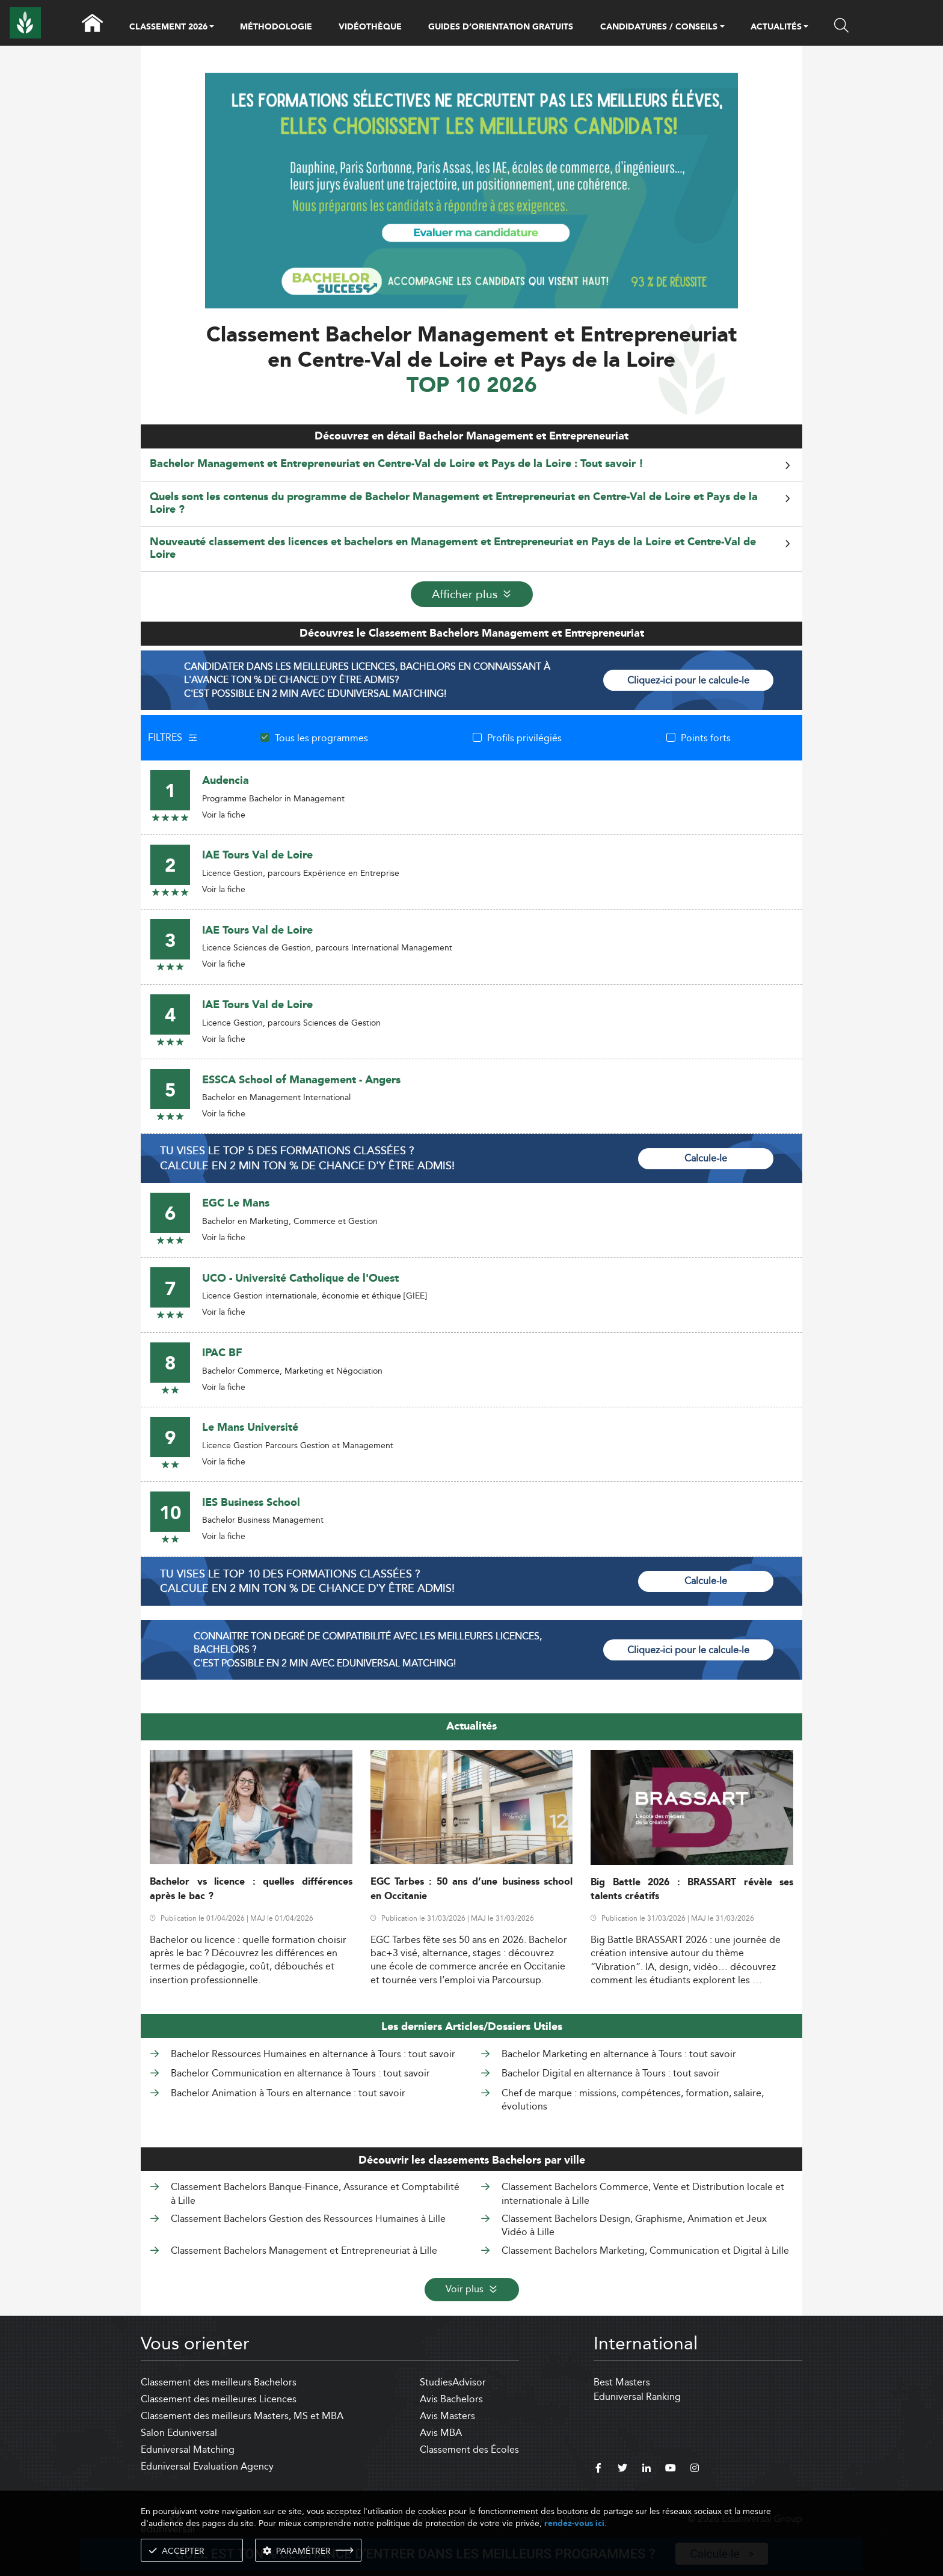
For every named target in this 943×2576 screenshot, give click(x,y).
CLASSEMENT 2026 (168, 28)
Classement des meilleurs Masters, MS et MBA (242, 2415)
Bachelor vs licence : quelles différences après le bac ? (251, 1888)
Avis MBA (441, 2432)
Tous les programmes (321, 737)
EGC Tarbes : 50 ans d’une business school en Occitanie (471, 1888)
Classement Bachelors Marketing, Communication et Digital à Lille (645, 2250)
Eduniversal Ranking (637, 2396)
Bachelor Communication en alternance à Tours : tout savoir (300, 2073)
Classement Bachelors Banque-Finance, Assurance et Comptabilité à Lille (315, 2193)
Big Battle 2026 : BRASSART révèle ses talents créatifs (692, 1889)
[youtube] (670, 2469)
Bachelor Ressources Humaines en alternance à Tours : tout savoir (313, 2053)
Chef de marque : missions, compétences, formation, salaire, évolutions (633, 2099)
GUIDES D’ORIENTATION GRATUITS (500, 27)
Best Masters (622, 2382)
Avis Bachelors (451, 2398)
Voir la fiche (223, 814)
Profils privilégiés (524, 737)
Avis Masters (447, 2415)
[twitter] (622, 2469)
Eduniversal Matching (188, 2449)
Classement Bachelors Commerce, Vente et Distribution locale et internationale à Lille (643, 2193)
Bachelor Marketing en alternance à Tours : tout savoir (619, 2053)
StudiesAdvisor (453, 2382)
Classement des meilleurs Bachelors (218, 2382)
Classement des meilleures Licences (218, 2398)
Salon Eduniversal (179, 2432)
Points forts (706, 737)
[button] (211, 28)
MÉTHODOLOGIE (276, 27)
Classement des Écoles (469, 2449)
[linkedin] (646, 2469)
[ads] (472, 189)
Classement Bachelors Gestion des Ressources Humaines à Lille (308, 2218)
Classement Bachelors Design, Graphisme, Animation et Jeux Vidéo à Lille (634, 2225)
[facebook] (598, 2469)
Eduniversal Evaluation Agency (207, 2466)
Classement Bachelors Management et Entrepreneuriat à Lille (304, 2250)
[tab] (471, 464)
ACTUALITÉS (776, 28)
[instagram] (694, 2469)
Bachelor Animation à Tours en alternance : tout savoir (288, 2092)
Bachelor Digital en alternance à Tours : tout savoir (611, 2073)
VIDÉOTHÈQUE (370, 27)
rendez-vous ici (574, 2523)
